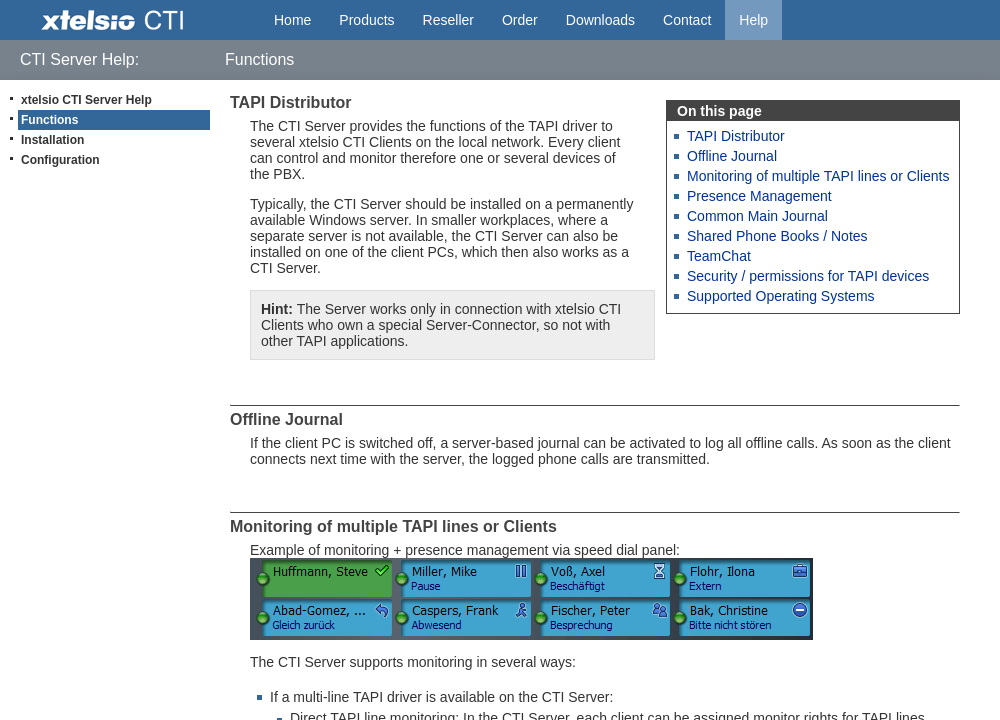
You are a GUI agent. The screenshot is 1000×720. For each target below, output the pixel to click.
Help (753, 20)
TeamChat (719, 256)
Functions (49, 120)
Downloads (600, 20)
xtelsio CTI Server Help (86, 100)
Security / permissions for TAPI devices (808, 276)
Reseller (448, 20)
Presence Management (759, 196)
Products (366, 20)
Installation (52, 140)
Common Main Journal (757, 216)
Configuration (60, 160)
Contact (687, 20)
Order (520, 20)
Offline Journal (732, 156)
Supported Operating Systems (781, 296)
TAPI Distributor (736, 136)
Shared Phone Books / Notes (777, 236)
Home (292, 20)
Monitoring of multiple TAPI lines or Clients (818, 176)
